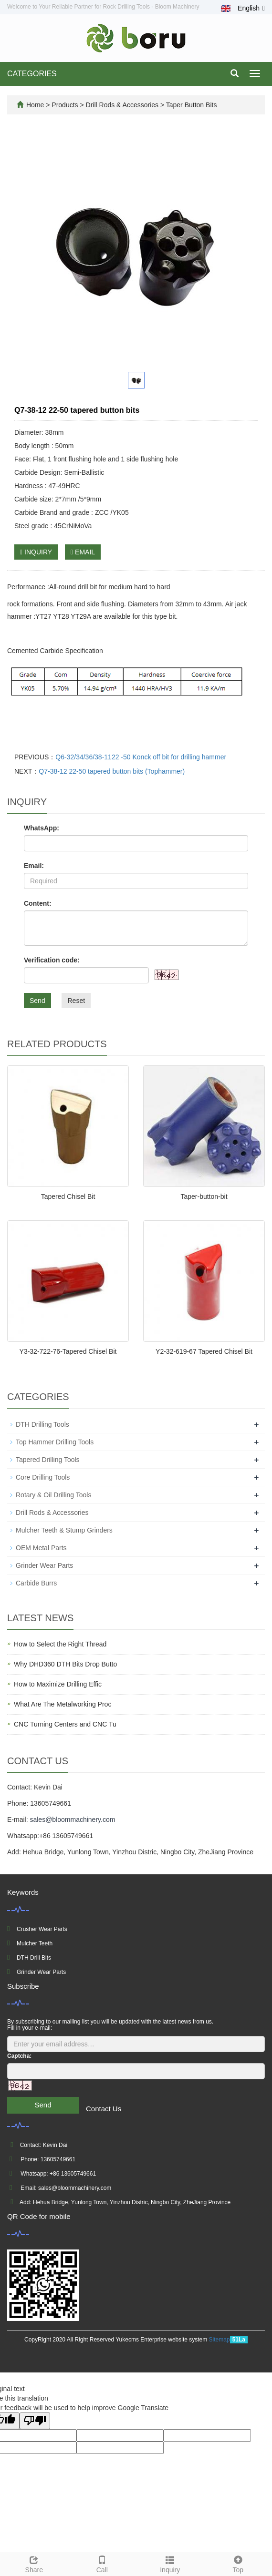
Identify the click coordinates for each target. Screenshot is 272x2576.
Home (35, 105)
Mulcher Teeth (34, 1943)
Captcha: (19, 2056)
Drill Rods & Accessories (122, 105)
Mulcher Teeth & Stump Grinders (64, 1530)
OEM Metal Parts (41, 1548)
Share (34, 2563)
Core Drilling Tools (43, 1477)
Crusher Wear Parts (42, 1929)
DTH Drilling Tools (42, 1424)
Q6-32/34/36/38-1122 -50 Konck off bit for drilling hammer (140, 757)
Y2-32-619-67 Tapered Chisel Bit (204, 1351)
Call (102, 2563)
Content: (38, 903)
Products (66, 105)
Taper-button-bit (203, 1196)
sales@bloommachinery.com (72, 1819)
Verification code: (52, 960)
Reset (76, 1000)
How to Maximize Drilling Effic (58, 1684)
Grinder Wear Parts (44, 1565)
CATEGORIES (32, 74)
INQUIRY (36, 552)
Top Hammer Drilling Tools (55, 1442)
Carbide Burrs (36, 1583)
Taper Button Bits (190, 105)
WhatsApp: (41, 828)
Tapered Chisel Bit (68, 1196)
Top (238, 2563)
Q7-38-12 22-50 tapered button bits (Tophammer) (112, 771)
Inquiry (170, 2563)
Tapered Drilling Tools (48, 1459)
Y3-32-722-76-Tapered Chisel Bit (68, 1351)
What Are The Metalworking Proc (62, 1704)
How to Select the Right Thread (60, 1644)
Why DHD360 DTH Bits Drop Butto (65, 1664)
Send (37, 1000)
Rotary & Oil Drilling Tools (53, 1495)
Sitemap (219, 2339)
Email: (34, 865)
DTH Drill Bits (34, 1957)
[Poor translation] (35, 2420)
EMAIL (83, 552)
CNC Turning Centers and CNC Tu (65, 1724)
